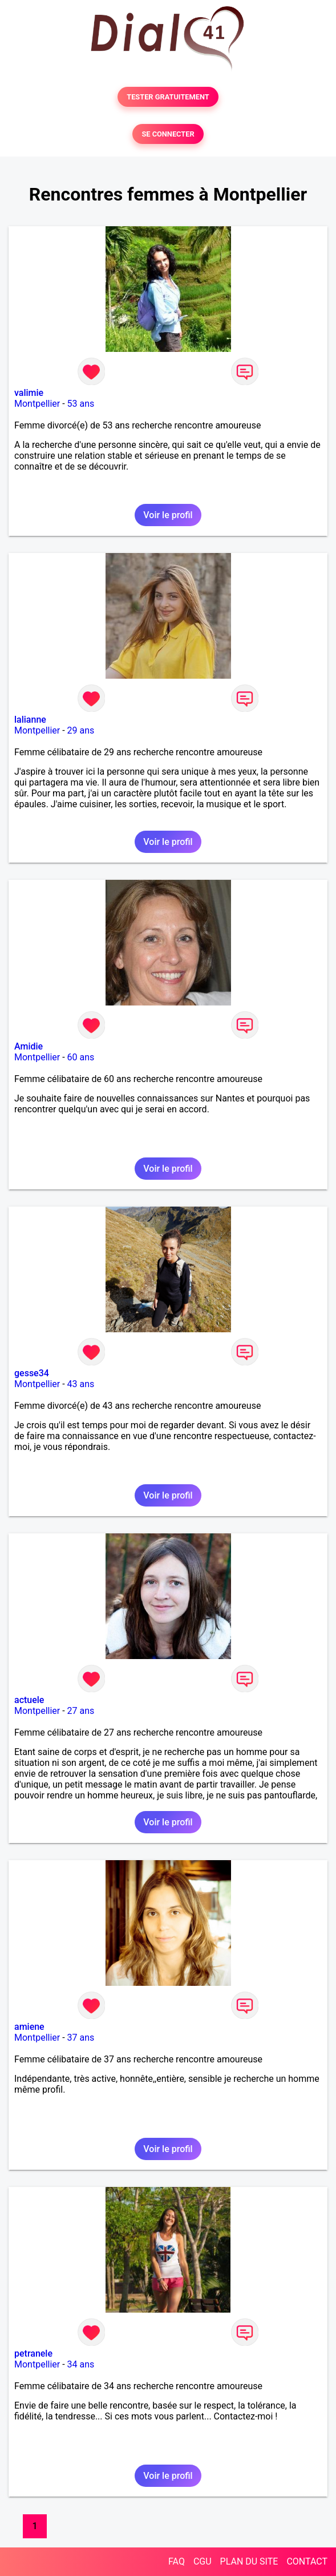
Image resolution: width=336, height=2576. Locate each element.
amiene (29, 2026)
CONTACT (306, 2561)
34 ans (81, 2364)
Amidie (28, 1046)
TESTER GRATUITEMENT (168, 97)
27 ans (81, 1710)
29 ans (81, 730)
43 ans (81, 1384)
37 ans (81, 2037)
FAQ (176, 2561)
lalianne (30, 719)
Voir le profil (167, 515)
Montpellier (37, 403)
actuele (29, 1699)
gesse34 (31, 1373)
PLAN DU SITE (249, 2561)
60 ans (81, 1057)
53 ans (81, 403)
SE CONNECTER (167, 134)
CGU (202, 2561)
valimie (28, 392)
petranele (33, 2353)
